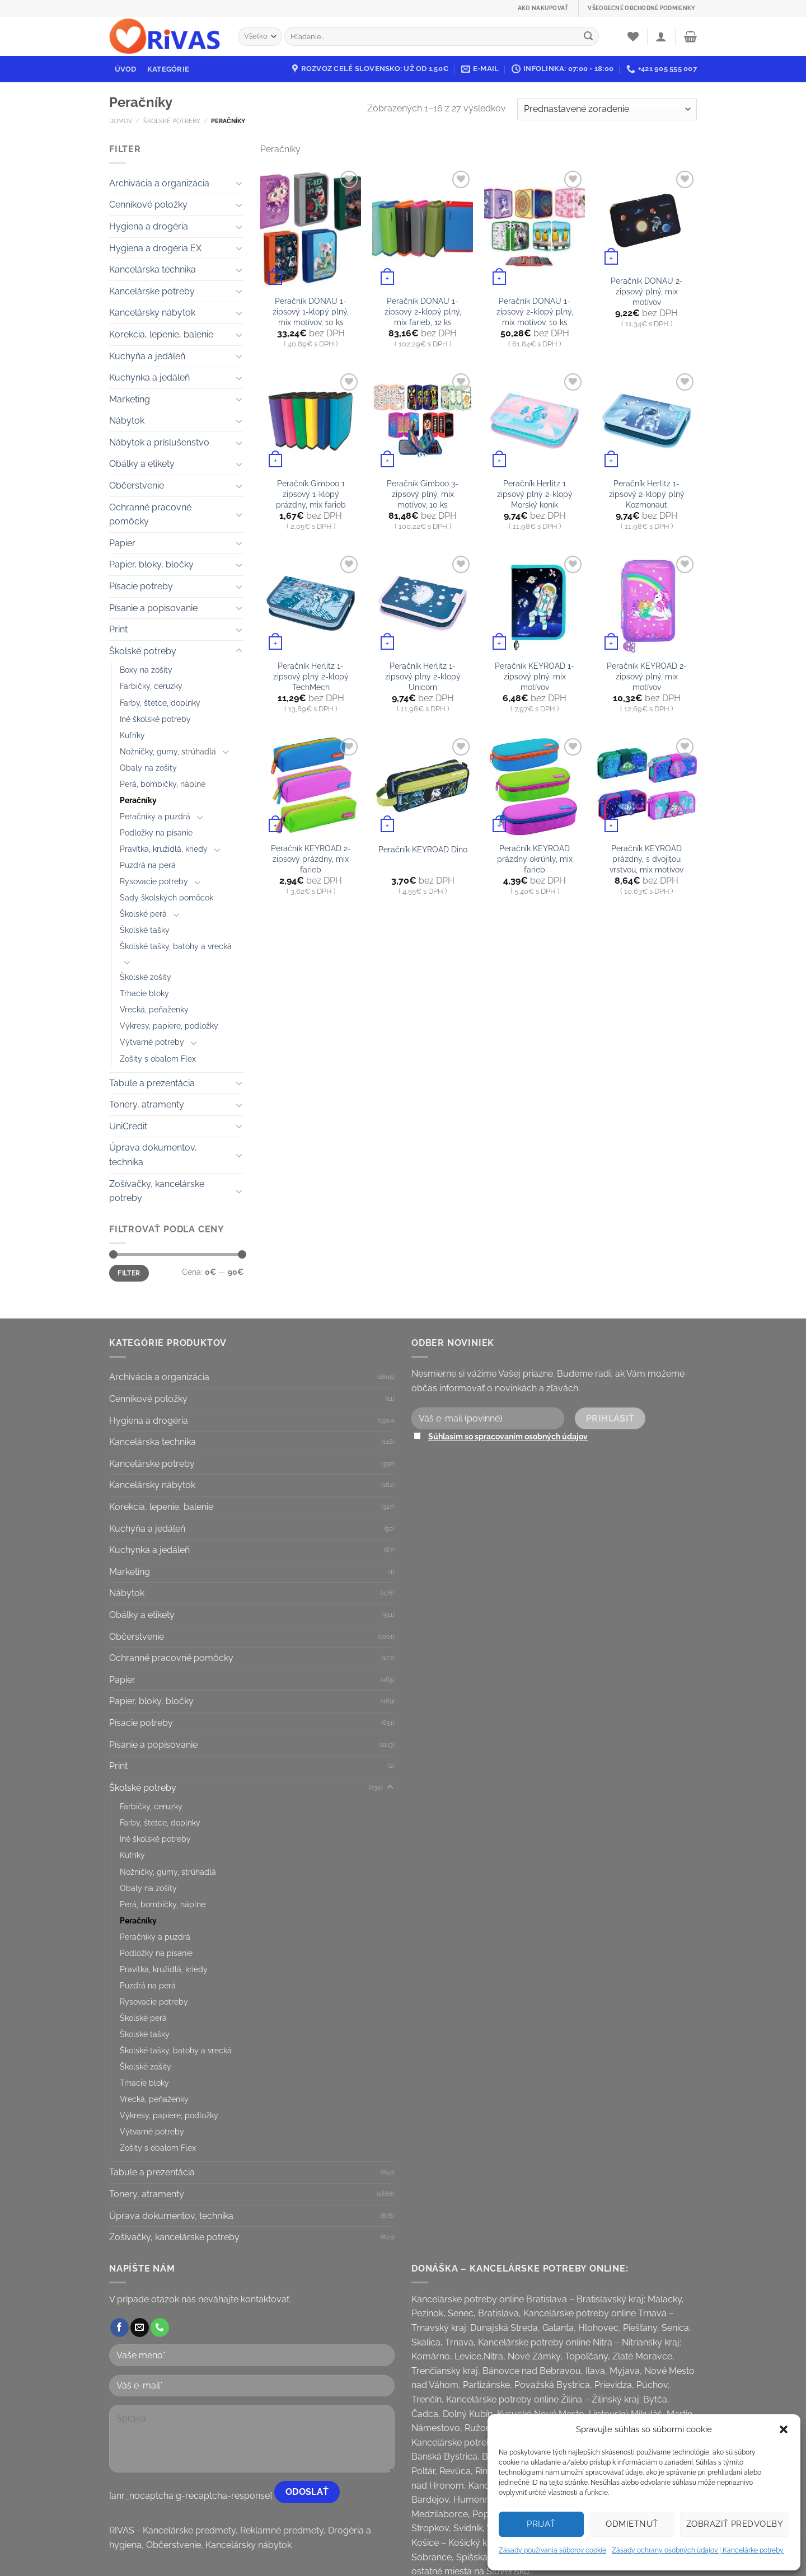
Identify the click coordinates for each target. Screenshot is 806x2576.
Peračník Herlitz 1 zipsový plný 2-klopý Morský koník (535, 493)
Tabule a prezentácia (152, 1083)
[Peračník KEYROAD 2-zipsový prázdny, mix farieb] (310, 785)
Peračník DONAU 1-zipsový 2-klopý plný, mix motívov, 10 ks (534, 311)
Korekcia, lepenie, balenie (161, 334)
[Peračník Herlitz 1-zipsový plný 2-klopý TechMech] (310, 603)
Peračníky (138, 800)
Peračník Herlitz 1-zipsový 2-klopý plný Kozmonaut (647, 493)
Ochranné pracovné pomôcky (150, 514)
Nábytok (126, 420)
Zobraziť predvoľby (734, 2524)
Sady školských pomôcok (166, 897)
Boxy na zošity (146, 669)
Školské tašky (145, 930)
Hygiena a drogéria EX (155, 248)
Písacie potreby (141, 586)
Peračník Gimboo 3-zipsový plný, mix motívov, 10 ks (422, 493)
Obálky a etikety (142, 463)
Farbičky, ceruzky (151, 686)
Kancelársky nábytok (152, 312)
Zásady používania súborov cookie (552, 2550)
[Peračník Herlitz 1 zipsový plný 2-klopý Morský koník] (534, 420)
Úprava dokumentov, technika (153, 1154)
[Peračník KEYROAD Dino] (422, 785)
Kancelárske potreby (152, 291)
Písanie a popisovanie (153, 608)
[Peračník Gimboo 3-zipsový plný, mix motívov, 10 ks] (422, 420)
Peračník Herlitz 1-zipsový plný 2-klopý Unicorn (423, 676)
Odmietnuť (632, 2524)
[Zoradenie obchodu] (607, 109)
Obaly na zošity (148, 767)
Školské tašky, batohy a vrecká (176, 946)
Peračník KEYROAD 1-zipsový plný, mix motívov (534, 676)
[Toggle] (239, 183)
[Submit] (588, 36)
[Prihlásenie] (661, 36)
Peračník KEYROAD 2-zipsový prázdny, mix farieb (311, 858)
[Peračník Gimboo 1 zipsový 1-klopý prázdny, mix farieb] (310, 420)
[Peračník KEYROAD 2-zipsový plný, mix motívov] (646, 603)
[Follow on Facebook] (119, 2327)
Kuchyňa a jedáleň (147, 356)
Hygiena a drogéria (148, 226)
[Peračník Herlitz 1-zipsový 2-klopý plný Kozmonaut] (646, 420)
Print (118, 629)
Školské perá (143, 913)
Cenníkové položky (148, 204)
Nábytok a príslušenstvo (159, 442)
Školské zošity (145, 977)
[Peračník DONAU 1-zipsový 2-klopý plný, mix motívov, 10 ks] (534, 228)
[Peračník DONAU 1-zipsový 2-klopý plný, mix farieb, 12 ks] (422, 228)
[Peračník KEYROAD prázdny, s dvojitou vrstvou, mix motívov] (646, 785)
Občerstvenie (136, 485)
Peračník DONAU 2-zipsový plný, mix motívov (647, 291)
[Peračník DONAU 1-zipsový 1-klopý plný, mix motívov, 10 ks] (310, 228)
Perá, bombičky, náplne (162, 784)
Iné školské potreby (155, 719)
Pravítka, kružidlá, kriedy (164, 848)
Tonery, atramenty (146, 1104)
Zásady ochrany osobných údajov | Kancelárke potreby (698, 2550)
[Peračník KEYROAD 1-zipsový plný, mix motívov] (534, 603)
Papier (122, 543)
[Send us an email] (139, 2327)
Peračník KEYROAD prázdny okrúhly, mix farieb (535, 858)
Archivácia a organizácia (159, 183)
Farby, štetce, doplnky (160, 702)
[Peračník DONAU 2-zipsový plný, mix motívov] (646, 218)
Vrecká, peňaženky (154, 1009)
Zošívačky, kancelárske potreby (156, 1191)
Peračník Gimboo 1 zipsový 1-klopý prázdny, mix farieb (311, 493)
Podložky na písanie (156, 832)
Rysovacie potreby (154, 881)
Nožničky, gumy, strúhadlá (168, 751)
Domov (120, 121)
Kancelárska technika (152, 269)
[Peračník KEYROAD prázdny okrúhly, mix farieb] (534, 785)
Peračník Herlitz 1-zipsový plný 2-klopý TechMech (311, 676)
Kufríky (132, 735)
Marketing (129, 399)
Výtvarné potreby (152, 1042)
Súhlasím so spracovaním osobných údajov (508, 1436)
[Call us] (160, 2327)
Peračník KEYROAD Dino (422, 849)
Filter (129, 1273)
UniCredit (128, 1126)
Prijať (541, 2524)
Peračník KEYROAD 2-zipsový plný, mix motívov (647, 676)
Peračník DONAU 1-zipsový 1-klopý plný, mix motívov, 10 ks (311, 311)
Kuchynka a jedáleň (149, 377)
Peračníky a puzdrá (155, 816)
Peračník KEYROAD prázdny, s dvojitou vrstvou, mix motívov (646, 858)
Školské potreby (171, 121)
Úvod (126, 69)
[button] (783, 2429)
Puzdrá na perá (148, 865)
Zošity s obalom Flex (158, 1058)
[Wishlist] (633, 36)
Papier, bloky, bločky (151, 564)
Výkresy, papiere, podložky (169, 1025)
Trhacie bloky (144, 993)
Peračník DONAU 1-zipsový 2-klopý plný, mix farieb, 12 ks (423, 311)
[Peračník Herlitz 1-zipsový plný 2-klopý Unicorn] (422, 603)
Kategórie (168, 69)
